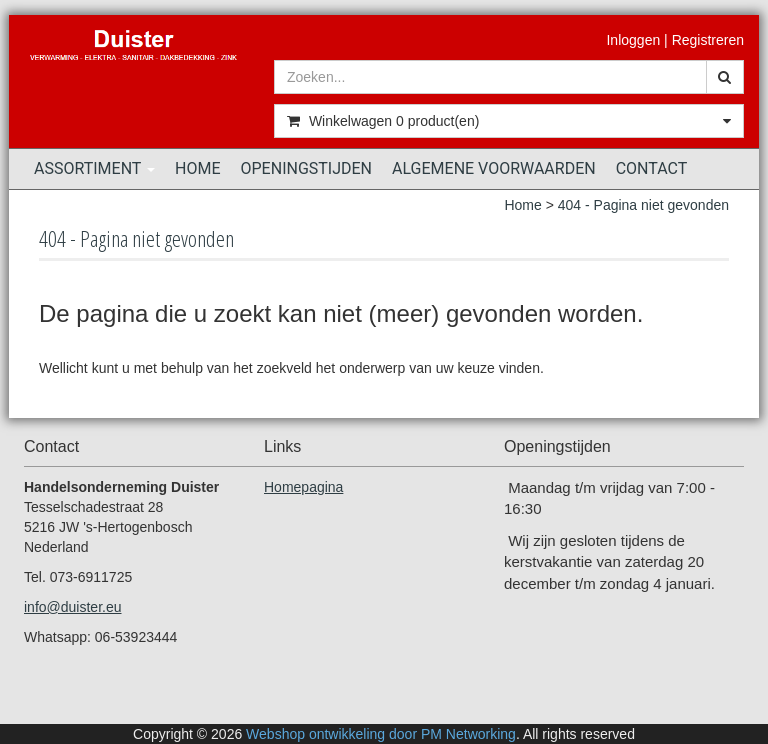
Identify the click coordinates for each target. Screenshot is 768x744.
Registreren (708, 40)
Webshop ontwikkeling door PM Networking (381, 734)
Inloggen (633, 40)
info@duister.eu (73, 607)
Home (197, 168)
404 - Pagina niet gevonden (643, 205)
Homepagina (303, 487)
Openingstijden (307, 168)
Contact (652, 168)
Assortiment (94, 168)
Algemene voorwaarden (494, 168)
